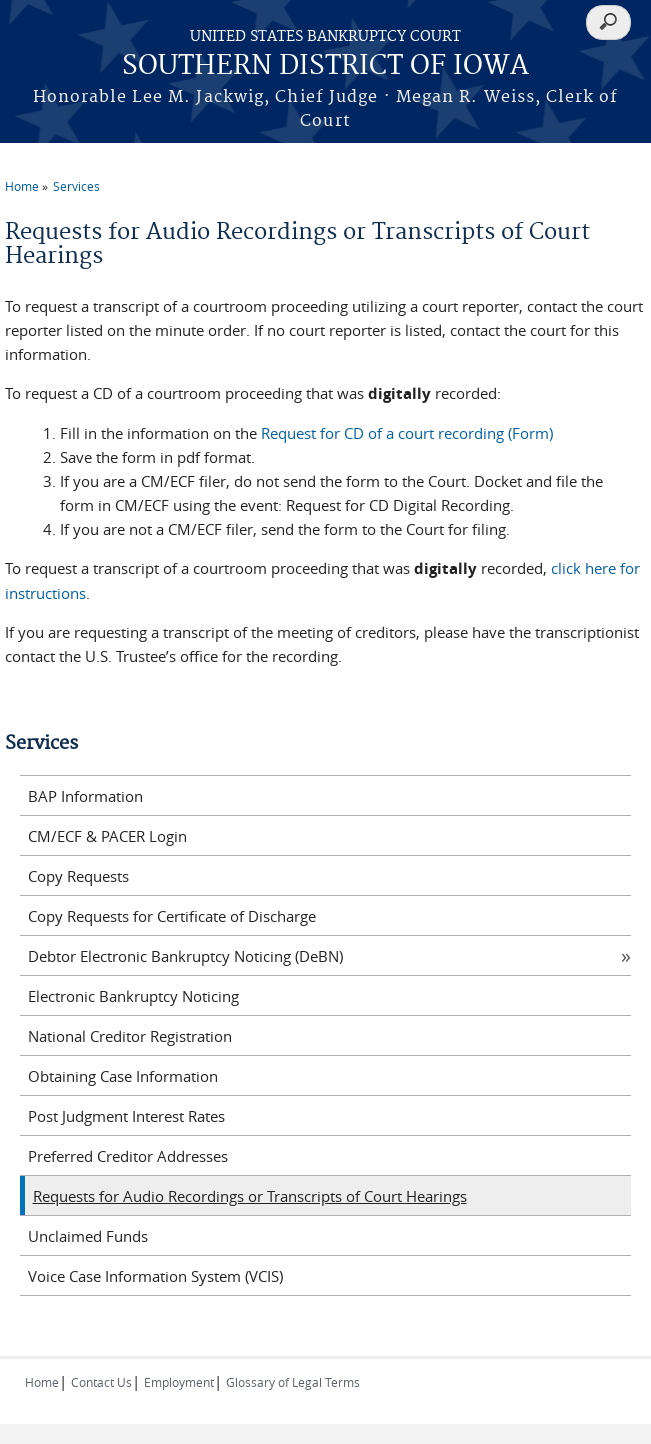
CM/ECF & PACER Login (107, 836)
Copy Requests (78, 876)
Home (22, 186)
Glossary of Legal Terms (293, 1382)
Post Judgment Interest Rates (126, 1116)
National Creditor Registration (130, 1036)
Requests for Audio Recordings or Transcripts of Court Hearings (250, 1196)
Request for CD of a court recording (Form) (407, 433)
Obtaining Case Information (123, 1076)
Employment (179, 1382)
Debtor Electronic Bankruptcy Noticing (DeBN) (185, 956)
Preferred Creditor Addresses (128, 1156)
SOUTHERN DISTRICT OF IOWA (325, 66)
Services (76, 186)
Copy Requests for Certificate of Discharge (172, 916)
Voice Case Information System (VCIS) (155, 1276)
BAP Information (85, 796)
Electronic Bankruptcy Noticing (133, 996)
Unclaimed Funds (88, 1236)
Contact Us (101, 1382)
